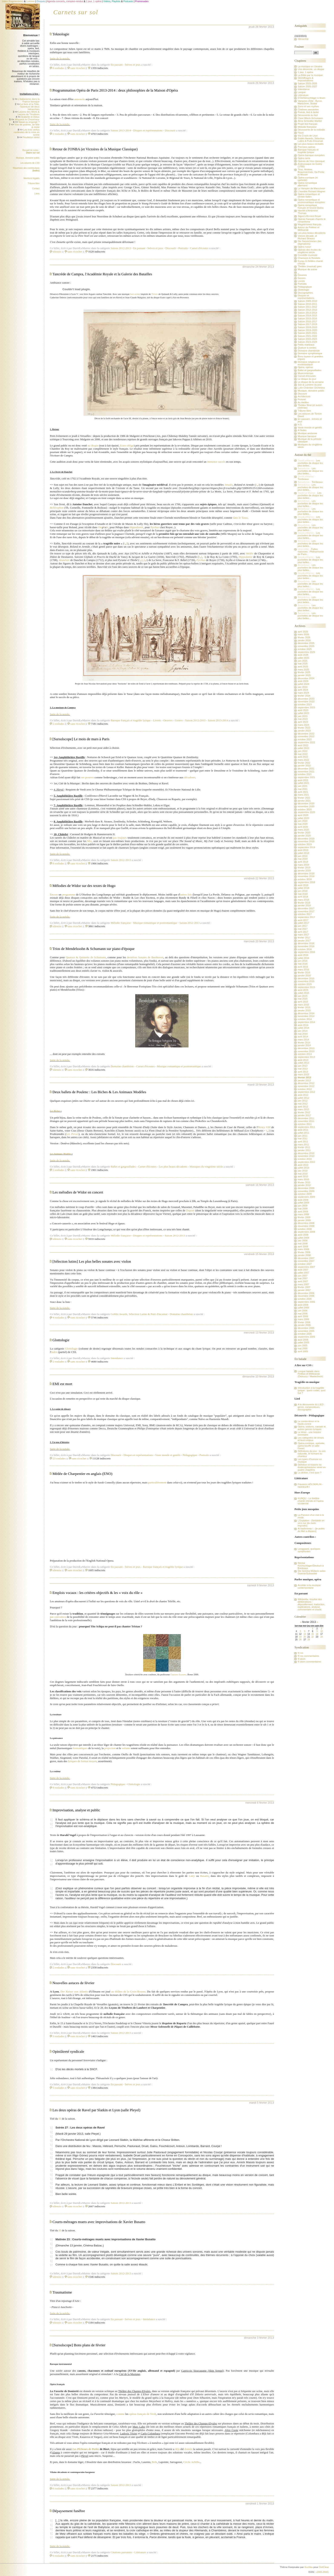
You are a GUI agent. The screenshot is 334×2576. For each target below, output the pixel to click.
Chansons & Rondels (309, 258)
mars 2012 (303, 1109)
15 (312, 1634)
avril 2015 (303, 1001)
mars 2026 (303, 634)
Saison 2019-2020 (307, 330)
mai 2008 (302, 1243)
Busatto (204, 1875)
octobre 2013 (305, 1054)
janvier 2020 (304, 835)
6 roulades (58, 2488)
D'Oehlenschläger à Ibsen (311, 98)
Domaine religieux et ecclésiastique (309, 363)
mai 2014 (302, 1034)
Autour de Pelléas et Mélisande (308, 228)
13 (305, 1634)
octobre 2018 (305, 879)
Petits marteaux (306, 344)
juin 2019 (302, 856)
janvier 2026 (304, 640)
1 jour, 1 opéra (305, 72)
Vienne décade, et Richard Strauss (307, 237)
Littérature (140, 2552)
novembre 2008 (306, 1226)
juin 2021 (302, 786)
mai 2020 (302, 824)
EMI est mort (62, 1384)
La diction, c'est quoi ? (309, 1472)
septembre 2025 (306, 652)
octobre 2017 (305, 914)
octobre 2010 (305, 1159)
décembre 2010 (306, 1153)
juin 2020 (302, 821)
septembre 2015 (306, 987)
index (54, 1352)
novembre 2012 (306, 1086)
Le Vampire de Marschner (311, 188)
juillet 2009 (303, 1202)
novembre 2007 (306, 1261)
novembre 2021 (306, 771)
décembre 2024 (306, 678)
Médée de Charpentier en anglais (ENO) (82, 1474)
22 (312, 1637)
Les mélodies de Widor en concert (77, 1192)
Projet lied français (307, 124)
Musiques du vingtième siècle (206, 1166)
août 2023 (303, 710)
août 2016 (303, 955)
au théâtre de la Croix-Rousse (128, 1991)
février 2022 (304, 763)
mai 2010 (302, 1173)
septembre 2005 (306, 1336)
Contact (35, 188)
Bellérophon (56, 507)
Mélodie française (122, 922)
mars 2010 (303, 1179)
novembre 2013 (306, 1051)
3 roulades (58, 2036)
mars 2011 (303, 1144)
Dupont (190, 1210)
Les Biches (55, 1111)
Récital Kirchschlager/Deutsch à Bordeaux (311, 1565)
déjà (177, 2449)
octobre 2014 (305, 1019)
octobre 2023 (305, 704)
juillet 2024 (303, 684)
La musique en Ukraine (310, 66)
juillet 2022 (303, 748)
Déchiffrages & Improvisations (305, 79)
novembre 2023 (306, 701)
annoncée (79, 99)
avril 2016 (303, 966)
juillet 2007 (303, 1272)
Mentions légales (31, 178)
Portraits (183, 248)
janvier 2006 (304, 1325)
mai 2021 (302, 789)
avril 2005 (303, 1351)
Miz (89, 841)
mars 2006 (303, 1319)
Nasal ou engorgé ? (29, 122)
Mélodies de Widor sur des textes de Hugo (83, 886)
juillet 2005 (303, 1342)
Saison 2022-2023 (307, 339)
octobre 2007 (305, 1264)
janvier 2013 (304, 1080)
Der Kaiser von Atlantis (74, 1991)
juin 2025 (302, 661)
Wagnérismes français (309, 224)
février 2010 (304, 1182)
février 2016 (304, 972)
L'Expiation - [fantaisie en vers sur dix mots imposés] (311, 1523)
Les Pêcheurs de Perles (85, 2449)
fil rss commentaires (308, 1656)
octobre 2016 (305, 949)
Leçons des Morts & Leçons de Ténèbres (29, 113)
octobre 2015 (305, 984)
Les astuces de (30, 163)
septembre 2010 (306, 1162)
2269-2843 (322, 2571)
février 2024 (304, 695)
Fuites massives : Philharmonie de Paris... (311, 551)
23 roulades (59, 1458)
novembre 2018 (306, 876)
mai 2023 (302, 719)
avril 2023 (303, 722)
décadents (189, 777)
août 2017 (303, 920)
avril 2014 (303, 1036)
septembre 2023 (306, 707)
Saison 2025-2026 (307, 83)
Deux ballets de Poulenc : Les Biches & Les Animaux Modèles (99, 1092)
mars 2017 (303, 934)
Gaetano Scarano (178, 1674)
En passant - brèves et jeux (126, 64)
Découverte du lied (308, 115)
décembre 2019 (306, 838)
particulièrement (157, 1482)
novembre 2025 (306, 646)
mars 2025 (303, 669)
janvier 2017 (304, 940)
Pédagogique (190, 1455)
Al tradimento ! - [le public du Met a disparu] (311, 1529)
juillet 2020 (303, 818)
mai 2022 (302, 754)
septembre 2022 (306, 742)
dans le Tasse (240, 517)
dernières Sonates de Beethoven (145, 957)
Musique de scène (307, 269)
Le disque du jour (307, 379)
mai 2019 (302, 859)
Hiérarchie (303, 39)
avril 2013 (303, 1071)
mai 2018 (302, 894)
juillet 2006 (303, 1307)
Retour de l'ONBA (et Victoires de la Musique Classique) (95, 149)
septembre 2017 (306, 917)
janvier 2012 (304, 1115)
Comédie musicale (307, 255)
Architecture (304, 396)
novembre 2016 (306, 946)
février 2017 (304, 937)
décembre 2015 (306, 978)
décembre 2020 (306, 803)
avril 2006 (303, 1316)
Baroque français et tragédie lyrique (132, 720)
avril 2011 (303, 1141)
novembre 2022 (306, 736)
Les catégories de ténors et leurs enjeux (311, 1438)
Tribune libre (33, 183)
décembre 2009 (306, 1188)
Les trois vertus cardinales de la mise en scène (27, 132)
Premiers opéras (306, 147)
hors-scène (135, 294)
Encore (54, 894)
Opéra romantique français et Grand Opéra (310, 206)
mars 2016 (303, 969)
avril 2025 (303, 666)
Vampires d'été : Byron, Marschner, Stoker (310, 102)
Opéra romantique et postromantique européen (311, 201)
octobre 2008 (305, 1229)
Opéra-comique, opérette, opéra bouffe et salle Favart (311, 1446)
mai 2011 (302, 1138)
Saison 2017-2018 (307, 324)
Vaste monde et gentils (167, 1455)
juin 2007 (302, 1275)
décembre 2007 (306, 1258)
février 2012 (304, 1112)
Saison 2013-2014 (122, 130)
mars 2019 (303, 864)
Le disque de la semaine (311, 382)
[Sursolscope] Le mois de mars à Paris (80, 739)
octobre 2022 (305, 739)
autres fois (186, 894)
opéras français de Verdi (142, 2413)
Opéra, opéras (305, 367)
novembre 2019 (306, 841)
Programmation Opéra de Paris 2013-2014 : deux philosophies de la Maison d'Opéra (115, 90)
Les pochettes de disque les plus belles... (310, 463)
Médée (249, 553)
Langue (302, 92)
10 (321, 1631)
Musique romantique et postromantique (155, 922)
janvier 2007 (304, 1290)
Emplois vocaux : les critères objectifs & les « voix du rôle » (97, 1593)
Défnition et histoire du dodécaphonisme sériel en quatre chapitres (312, 1467)
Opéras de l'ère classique (311, 161)
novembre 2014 (306, 1016)
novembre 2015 (306, 981)
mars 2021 (303, 794)
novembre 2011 (306, 1121)
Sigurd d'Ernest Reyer (309, 216)
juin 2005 (302, 1345)
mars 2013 (303, 1074)
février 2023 (304, 727)
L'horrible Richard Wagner (311, 191)
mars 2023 (303, 725)
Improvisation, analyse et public (76, 1810)
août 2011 (303, 1130)
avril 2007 (303, 1281)
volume (126, 1748)
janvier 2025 (304, 675)
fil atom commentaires (309, 1661)
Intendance (117, 1358)
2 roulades (58, 133)
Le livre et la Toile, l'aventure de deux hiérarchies (30, 106)
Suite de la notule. (60, 58)
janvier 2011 (304, 1150)
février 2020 (304, 832)
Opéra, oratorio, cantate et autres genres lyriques (312, 1427)
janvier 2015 (304, 1010)
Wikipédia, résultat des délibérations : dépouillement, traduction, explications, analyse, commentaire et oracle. (311, 1604)
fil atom (301, 1659)
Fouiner (299, 46)
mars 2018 (303, 899)
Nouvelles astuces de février (73, 1983)
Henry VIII (264, 1127)
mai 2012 (302, 1103)
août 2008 (303, 1234)
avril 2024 (303, 689)
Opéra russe (304, 246)
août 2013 (303, 1060)
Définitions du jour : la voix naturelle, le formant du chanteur (312, 1453)
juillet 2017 (303, 923)
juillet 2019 (303, 853)
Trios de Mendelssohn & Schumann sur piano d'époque (93, 949)
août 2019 (303, 850)
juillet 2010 (303, 1167)
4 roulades (58, 1317)
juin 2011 (302, 1136)
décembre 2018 (306, 873)
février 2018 (304, 902)
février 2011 (304, 1147)
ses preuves (87, 777)
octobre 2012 (305, 1089)
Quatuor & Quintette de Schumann (86, 957)
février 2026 (304, 637)
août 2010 (303, 1165)
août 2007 (303, 1269)
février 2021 (304, 797)
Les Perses (72, 1134)
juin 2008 (302, 1240)
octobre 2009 (305, 1194)
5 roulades (58, 2087)
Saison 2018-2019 (307, 327)
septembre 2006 (306, 1302)
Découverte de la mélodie (311, 129)
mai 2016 (302, 963)
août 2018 (303, 885)
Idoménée (64, 560)
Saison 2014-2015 (307, 315)
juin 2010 (302, 1170)
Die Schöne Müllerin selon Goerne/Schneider (311, 1572)
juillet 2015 (303, 993)
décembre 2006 (306, 1293)
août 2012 (303, 1095)
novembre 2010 (306, 1156)
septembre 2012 (306, 1092)
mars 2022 (303, 760)
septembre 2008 (306, 1232)
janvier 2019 (304, 870)
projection (110, 1748)
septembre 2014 (306, 1022)
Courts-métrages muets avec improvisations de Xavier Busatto (98, 2222)
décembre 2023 (306, 698)
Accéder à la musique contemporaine (309, 1586)
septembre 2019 (306, 847)
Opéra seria (304, 158)
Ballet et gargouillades (124, 1166)
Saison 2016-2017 (307, 321)
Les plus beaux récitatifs (310, 144)
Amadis (228, 484)
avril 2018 (303, 896)
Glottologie (60, 1340)
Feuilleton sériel (31, 137)
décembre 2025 (306, 643)
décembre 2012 (306, 1083)
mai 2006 (302, 1313)
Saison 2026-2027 (307, 86)
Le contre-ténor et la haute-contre (308, 1422)
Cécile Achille (191, 2462)
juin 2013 (302, 1065)
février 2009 (304, 1217)
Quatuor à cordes (307, 347)
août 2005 (303, 1339)
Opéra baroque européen (311, 155)
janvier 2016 (304, 975)
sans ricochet (77, 68)
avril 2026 (303, 631)
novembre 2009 (306, 1191)
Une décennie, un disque (311, 69)
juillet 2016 (303, 958)
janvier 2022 (304, 765)
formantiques (80, 1748)
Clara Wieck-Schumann (310, 118)
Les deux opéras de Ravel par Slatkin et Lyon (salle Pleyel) (96, 2110)
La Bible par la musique (310, 75)
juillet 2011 (303, 1133)
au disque (93, 445)
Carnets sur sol (75, 12)
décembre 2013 (306, 1048)
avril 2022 (303, 757)
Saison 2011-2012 (307, 307)
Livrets (157, 720)
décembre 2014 (306, 1013)
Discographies (305, 292)
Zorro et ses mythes (308, 106)
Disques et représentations (148, 130)
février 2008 (304, 1252)
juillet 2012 (303, 1098)
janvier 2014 (304, 1045)
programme (68, 894)
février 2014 (304, 1042)
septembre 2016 (306, 952)
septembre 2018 (306, 882)
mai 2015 (302, 998)
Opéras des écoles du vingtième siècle (309, 251)
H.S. (300, 424)
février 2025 (304, 672)
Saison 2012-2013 (122, 248)
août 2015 (303, 990)
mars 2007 (303, 1284)
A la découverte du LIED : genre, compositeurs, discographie (311, 1407)
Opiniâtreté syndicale (68, 2051)
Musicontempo (305, 373)
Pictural (302, 399)
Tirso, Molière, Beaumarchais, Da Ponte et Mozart (311, 172)
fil (60, 2118)
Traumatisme (62, 2292)
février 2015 (304, 1007)
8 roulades (58, 68)
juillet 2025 (303, 658)
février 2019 (304, 867)
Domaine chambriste (123, 1066)
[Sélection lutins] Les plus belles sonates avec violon (91, 1261)
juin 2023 (302, 716)
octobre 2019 (305, 844)
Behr (154, 2462)
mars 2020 (303, 829)
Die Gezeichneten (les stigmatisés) (309, 242)
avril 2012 (303, 1106)
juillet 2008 (303, 1237)
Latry (192, 1875)
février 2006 (304, 1322)
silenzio (57, 251)
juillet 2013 (303, 1062)
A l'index (302, 430)
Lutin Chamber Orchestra (311, 387)
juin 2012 (302, 1100)
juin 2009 (302, 1205)
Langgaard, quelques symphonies (309, 1550)
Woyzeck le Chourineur (27, 119)
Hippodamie (136, 527)
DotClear (324, 2567)
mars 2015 (303, 1004)
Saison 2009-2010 (307, 301)
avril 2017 (303, 932)
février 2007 (304, 1287)
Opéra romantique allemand (307, 184)
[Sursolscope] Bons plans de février (78, 2345)
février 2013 (304, 1077)
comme (120, 2413)
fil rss (300, 1653)
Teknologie (60, 34)
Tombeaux (303, 479)
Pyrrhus (155, 527)
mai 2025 (302, 663)
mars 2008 (303, 1249)
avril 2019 (303, 862)
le (107, 527)
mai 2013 (302, 1068)
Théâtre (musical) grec (310, 266)
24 (321, 1637)
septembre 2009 (306, 1197)
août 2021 (303, 780)
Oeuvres (168, 720)
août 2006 (303, 1305)
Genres (179, 720)
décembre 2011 (306, 1118)
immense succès (216, 461)
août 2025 (303, 655)
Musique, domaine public (28, 158)
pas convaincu (58, 1616)
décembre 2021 (306, 768)
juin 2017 (302, 926)
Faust (301, 132)
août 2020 (303, 815)
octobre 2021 (305, 774)
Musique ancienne (307, 433)
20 (305, 1637)
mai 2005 (302, 1348)
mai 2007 (302, 1278)
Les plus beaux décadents (173, 1166)
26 (300, 1639)
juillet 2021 (303, 783)
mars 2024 (303, 692)
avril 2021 (303, 792)
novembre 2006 (306, 1296)
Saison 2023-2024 (307, 342)
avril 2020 (303, 827)
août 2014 (303, 1025)
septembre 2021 (306, 777)
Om (100, 527)
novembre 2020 (306, 806)
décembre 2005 (306, 1328)
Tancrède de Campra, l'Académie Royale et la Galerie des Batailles (102, 274)
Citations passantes (122, 2552)
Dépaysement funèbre (68, 2511)
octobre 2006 (305, 1299)
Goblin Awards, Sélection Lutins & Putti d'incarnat (140, 1314)
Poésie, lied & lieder (308, 112)
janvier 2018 (304, 905)
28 (309, 1639)
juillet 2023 (303, 713)
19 (300, 1637)
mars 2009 (303, 1214)
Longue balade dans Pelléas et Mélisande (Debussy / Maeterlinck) (310, 1374)
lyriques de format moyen (82, 1761)
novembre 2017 (306, 911)
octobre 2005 (305, 1333)
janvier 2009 (304, 1220)
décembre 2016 (306, 943)
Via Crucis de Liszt (307, 135)
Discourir (170, 130)
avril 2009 (303, 1211)
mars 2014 (303, 1039)
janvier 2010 (304, 1185)
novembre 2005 (306, 1331)
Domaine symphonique (310, 353)
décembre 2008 (306, 1223)
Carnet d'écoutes (199, 248)
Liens (37, 193)
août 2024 (303, 681)
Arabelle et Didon (30, 117)
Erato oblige (127, 445)
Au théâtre (303, 402)
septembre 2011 (306, 1127)
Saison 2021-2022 (307, 336)
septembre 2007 (306, 1267)
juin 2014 (302, 1031)
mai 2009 (302, 1208)
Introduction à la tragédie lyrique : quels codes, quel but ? (311, 1390)
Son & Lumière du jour (309, 384)
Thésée (154, 294)
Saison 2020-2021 (307, 333)
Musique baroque (307, 436)
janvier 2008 (304, 1255)
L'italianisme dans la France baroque (28, 100)
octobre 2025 (305, 649)
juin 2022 (302, 751)
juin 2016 (302, 961)
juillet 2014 (303, 1028)
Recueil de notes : (30, 151)
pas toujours (120, 837)
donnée (188, 2449)
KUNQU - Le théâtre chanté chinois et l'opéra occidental (310, 1501)
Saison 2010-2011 (307, 304)
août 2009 (303, 1200)
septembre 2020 (306, 812)
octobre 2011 (305, 1124)
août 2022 (303, 745)
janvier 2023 (304, 730)
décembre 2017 (306, 908)
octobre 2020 (305, 809)
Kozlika (309, 2567)
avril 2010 (303, 1176)
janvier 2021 (304, 800)
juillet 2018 (303, 888)
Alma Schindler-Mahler (310, 121)
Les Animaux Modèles (60, 1153)
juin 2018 (302, 891)
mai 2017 (302, 929)
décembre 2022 (306, 733)
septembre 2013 (306, 1057)
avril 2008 (303, 1246)
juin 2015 (302, 996)
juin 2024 (302, 687)
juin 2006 (302, 1310)
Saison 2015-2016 (307, 318)
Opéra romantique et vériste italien (309, 195)
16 (317, 1634)
